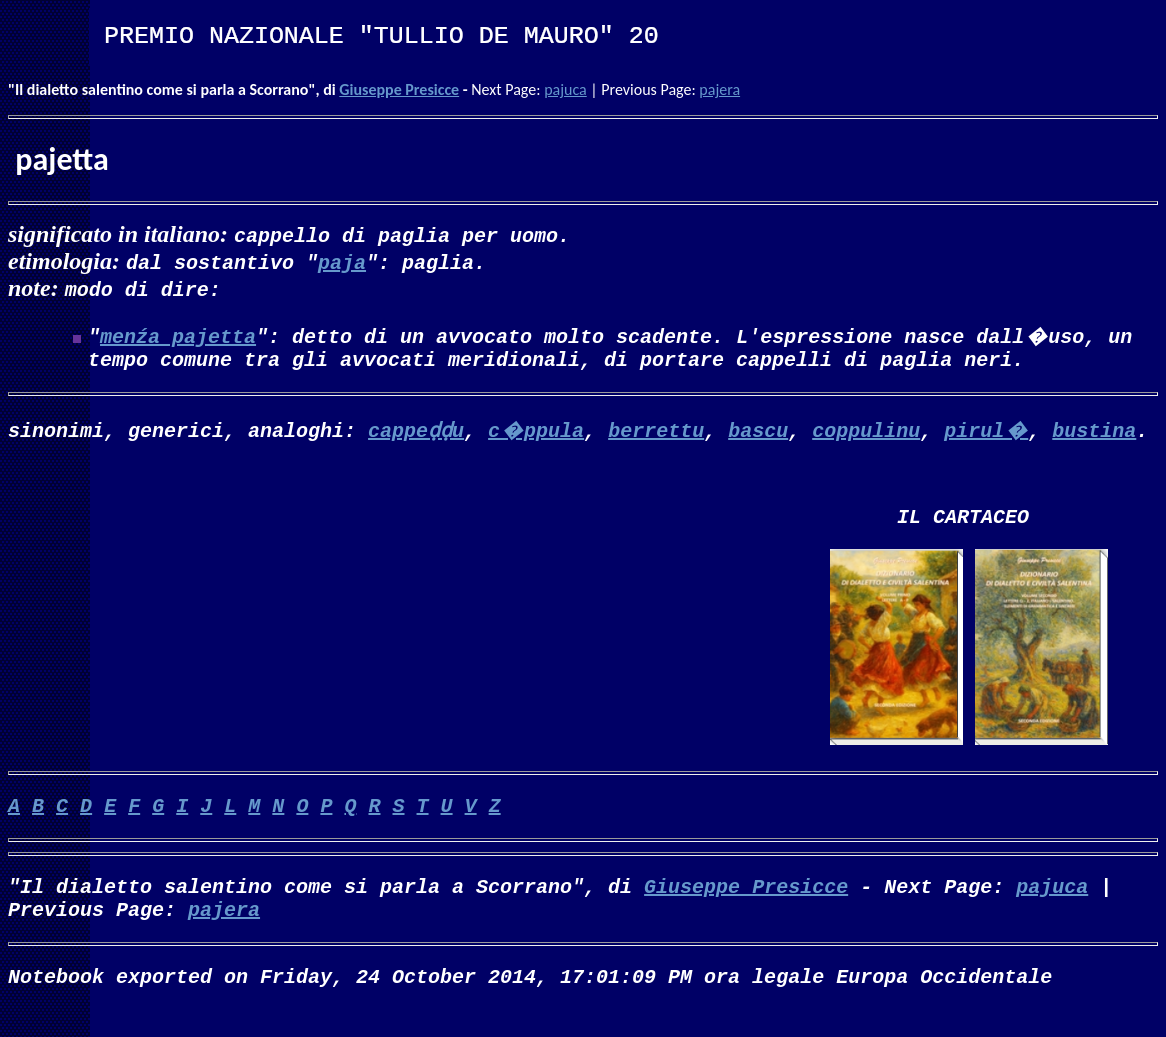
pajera (719, 89)
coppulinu (866, 433)
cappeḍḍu (416, 433)
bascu (758, 433)
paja (342, 261)
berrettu (656, 433)
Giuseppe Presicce (399, 89)
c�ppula (536, 433)
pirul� (986, 433)
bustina (1094, 433)
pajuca (565, 89)
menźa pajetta (178, 335)
